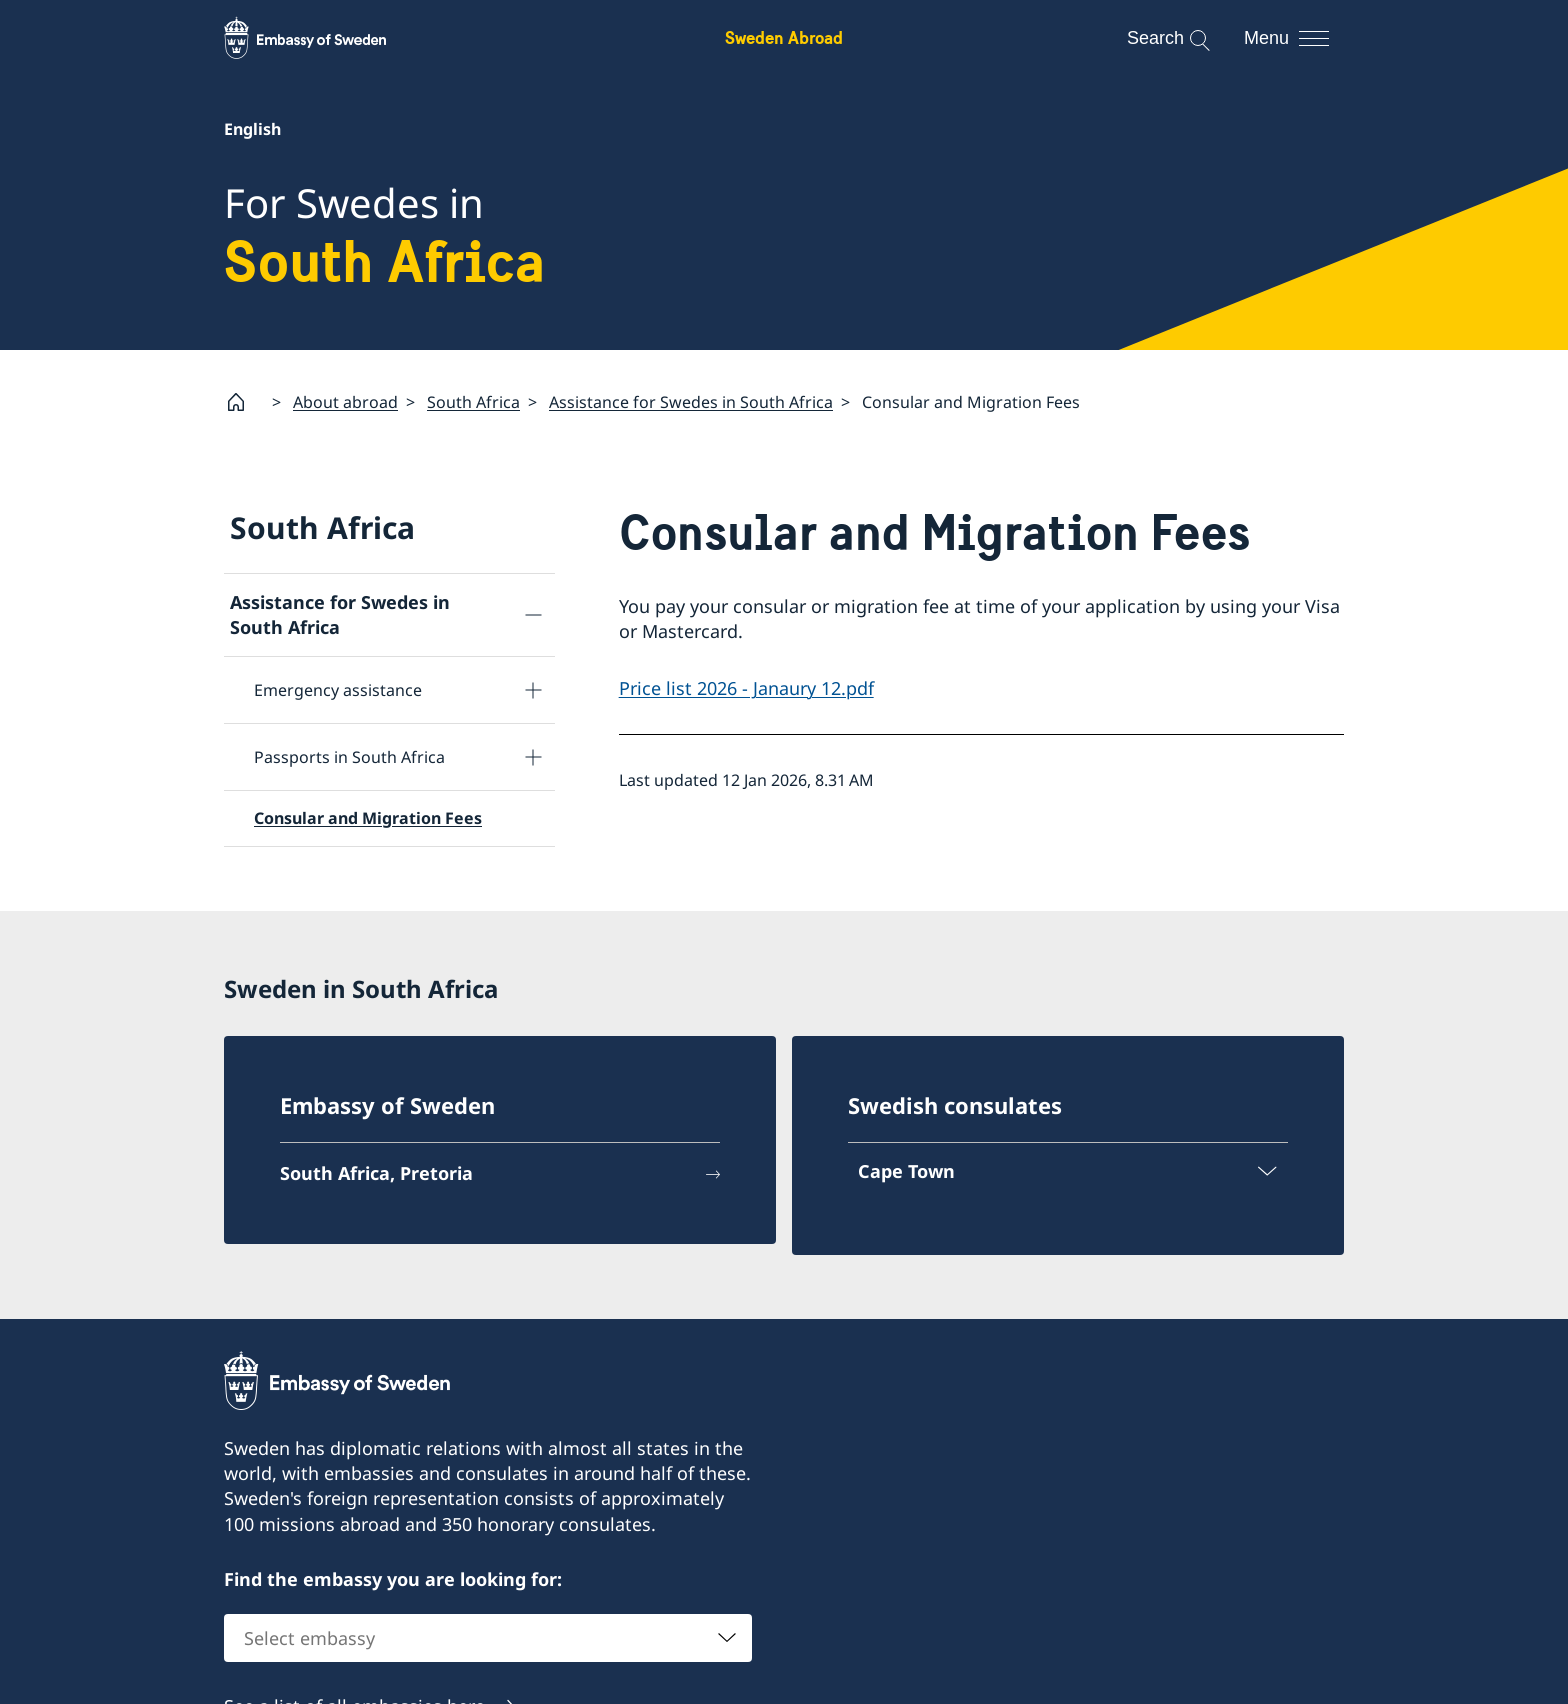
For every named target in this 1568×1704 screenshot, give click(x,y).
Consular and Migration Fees (368, 819)
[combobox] (488, 1639)
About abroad (345, 402)
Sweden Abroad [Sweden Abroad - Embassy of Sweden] (784, 37)
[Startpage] (244, 402)
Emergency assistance (338, 691)
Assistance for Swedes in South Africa (691, 402)
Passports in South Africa (349, 758)
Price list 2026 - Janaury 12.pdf (746, 689)
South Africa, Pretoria (376, 1173)
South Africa (473, 402)
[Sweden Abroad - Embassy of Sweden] (324, 38)
